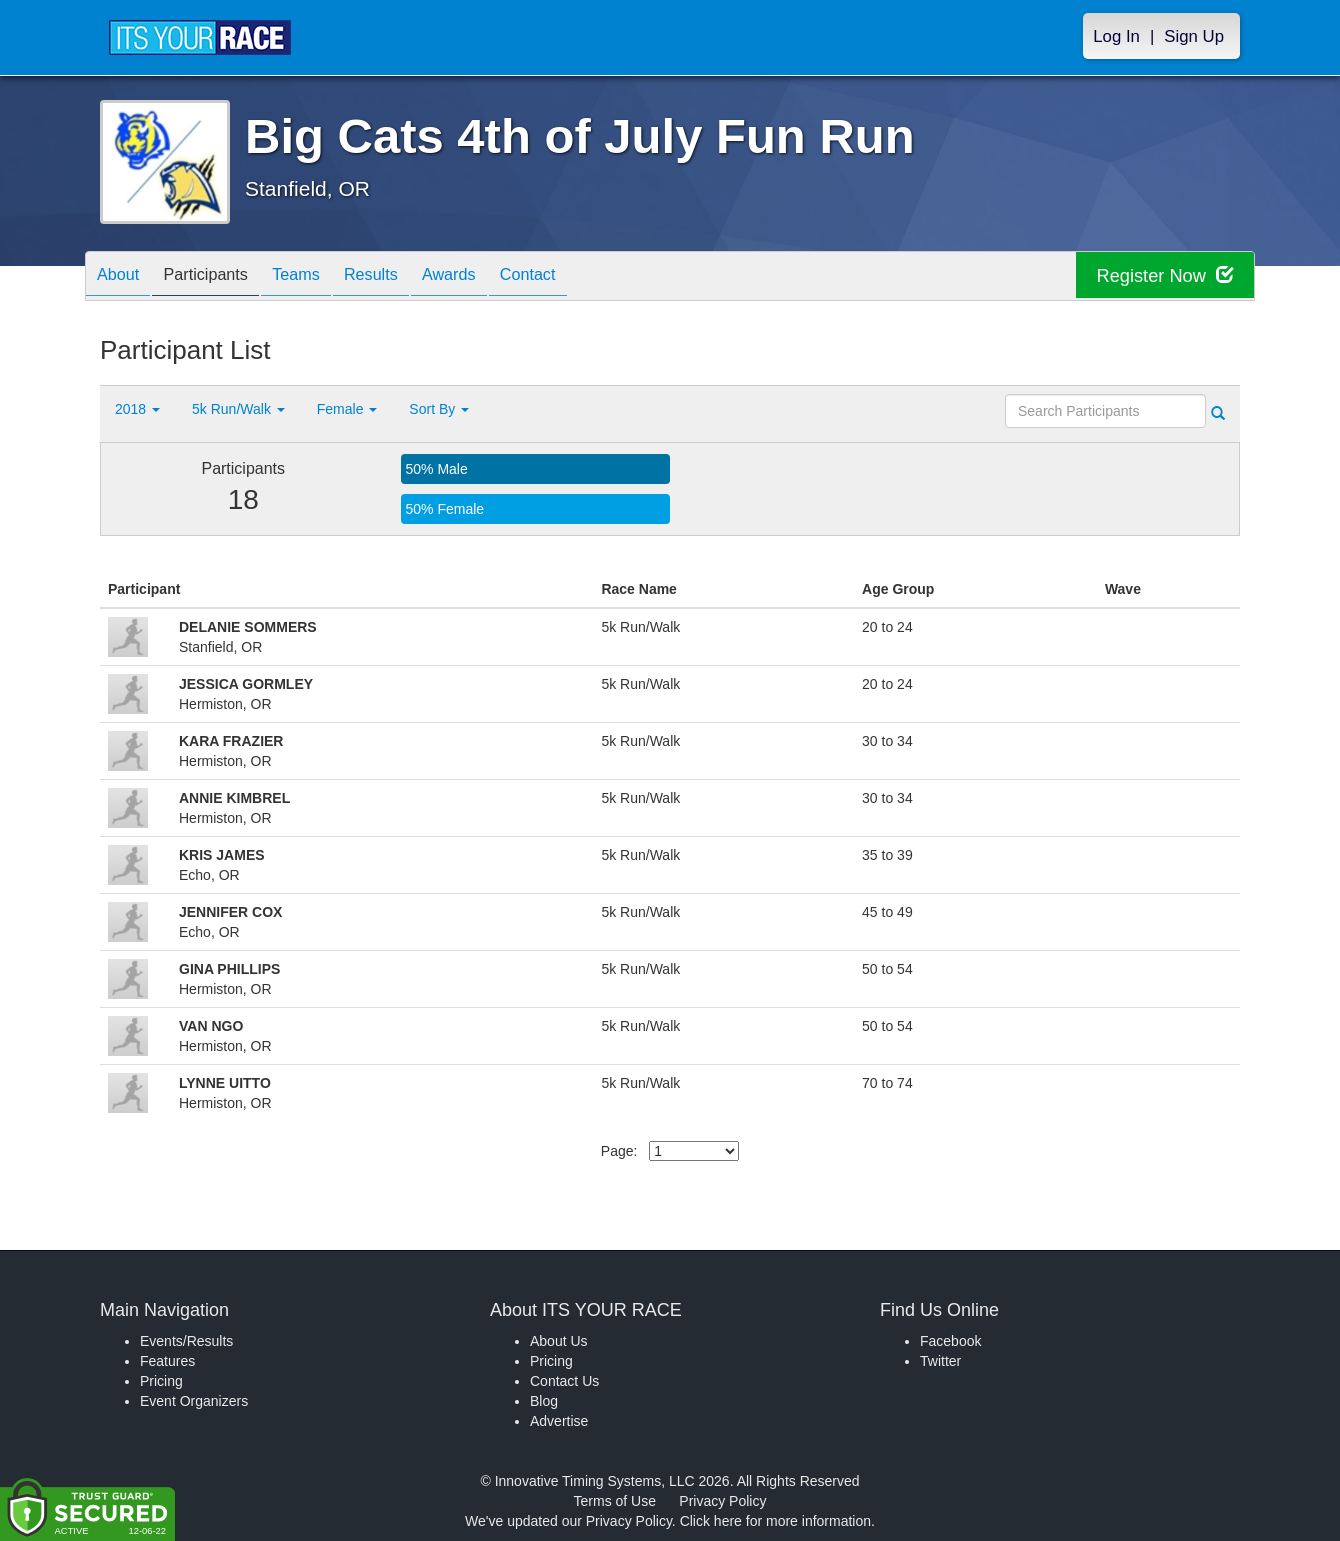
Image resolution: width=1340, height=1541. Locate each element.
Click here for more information (775, 1521)
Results (406, 277)
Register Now (1158, 276)
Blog (544, 1401)
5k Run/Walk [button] (238, 409)
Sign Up (1194, 36)
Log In (1116, 36)
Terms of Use (615, 1501)
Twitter (940, 1361)
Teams (321, 277)
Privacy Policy (722, 1501)
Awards (494, 277)
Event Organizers (194, 1401)
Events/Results (186, 1341)
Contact (583, 277)
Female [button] (347, 409)
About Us (559, 1341)
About (123, 277)
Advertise (559, 1421)
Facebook (950, 1341)
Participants (221, 277)
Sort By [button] (439, 409)
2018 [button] (137, 409)
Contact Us (564, 1381)
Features (167, 1361)
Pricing (161, 1381)
